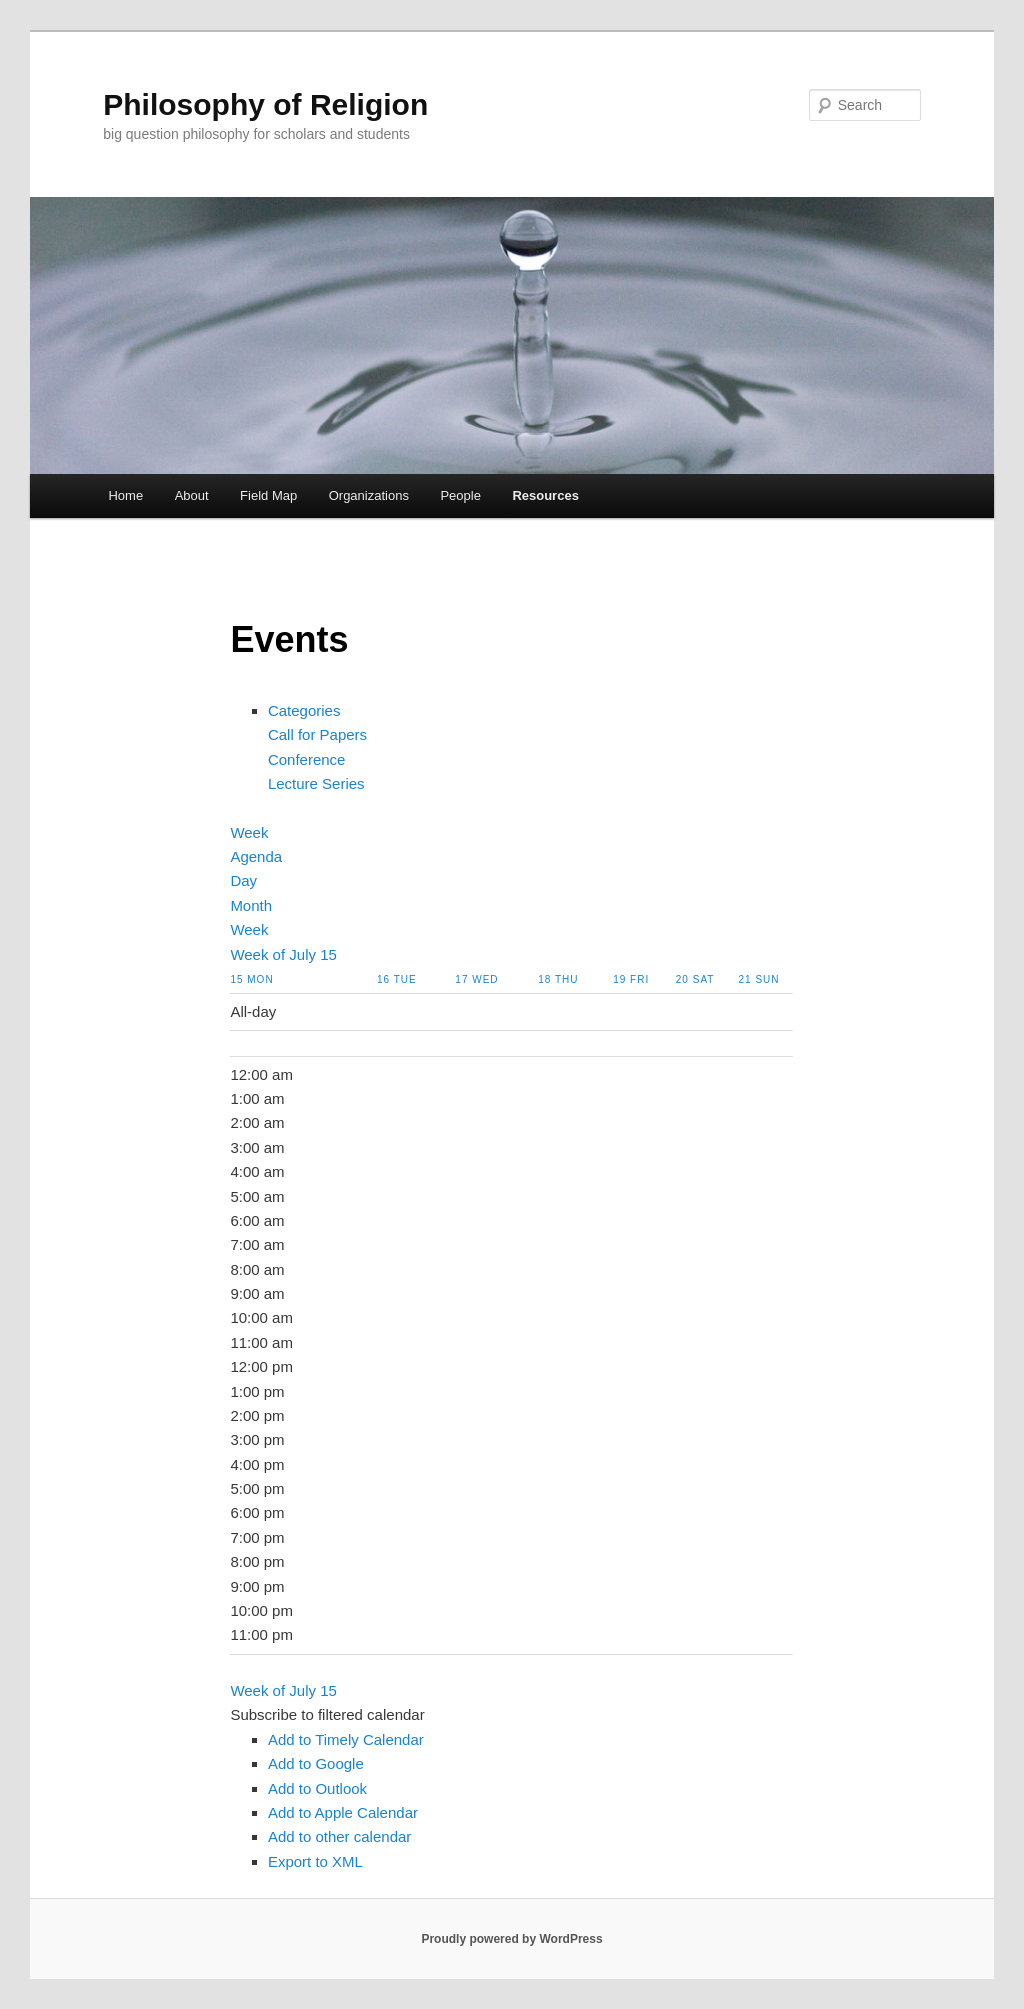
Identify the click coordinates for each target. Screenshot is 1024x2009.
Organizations (369, 495)
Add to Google (316, 1763)
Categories (304, 710)
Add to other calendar (339, 1836)
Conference (307, 759)
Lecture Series (316, 783)
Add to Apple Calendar (343, 1812)
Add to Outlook (317, 1788)
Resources (545, 495)
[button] (327, 1714)
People (460, 495)
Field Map (268, 495)
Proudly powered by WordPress (511, 1939)
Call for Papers (317, 734)
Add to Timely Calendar (346, 1739)
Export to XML (315, 1861)
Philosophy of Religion (265, 104)
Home (125, 495)
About (192, 495)
